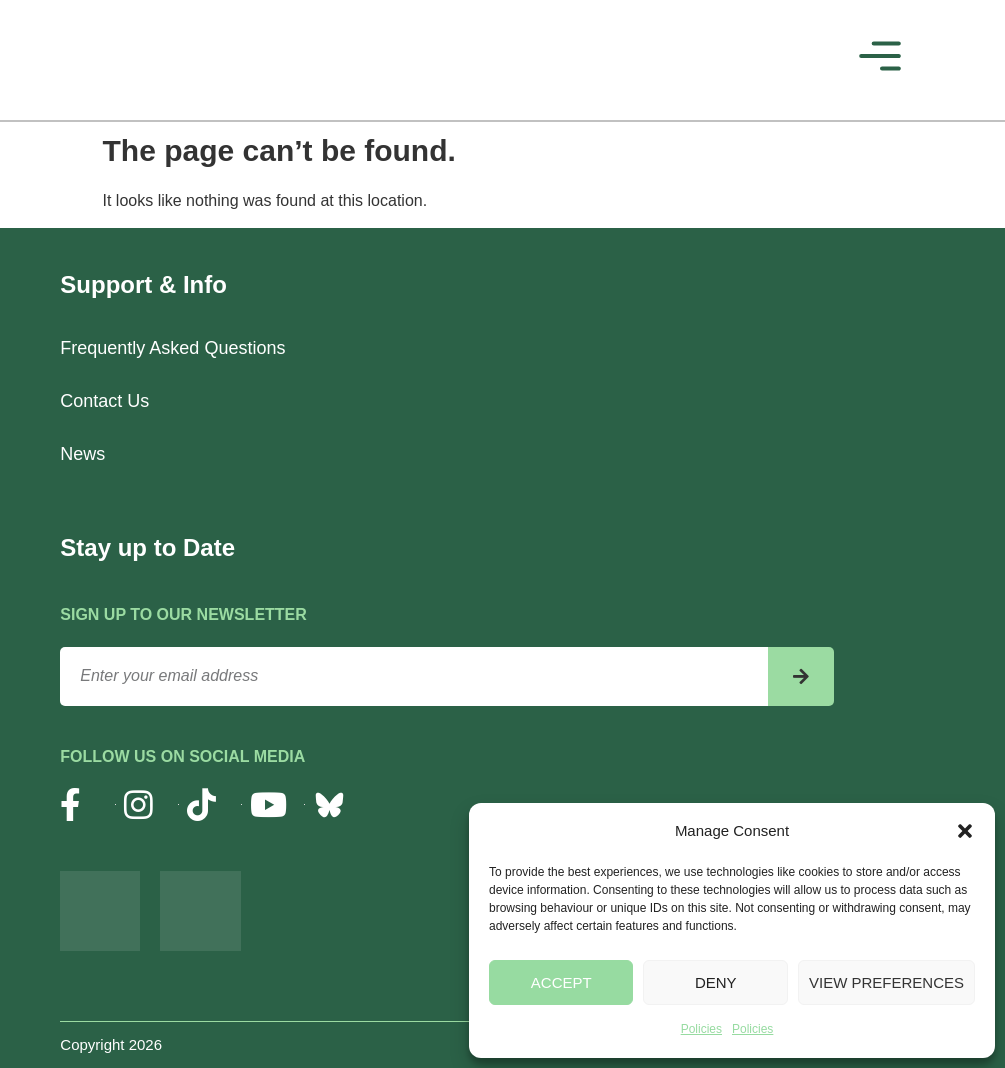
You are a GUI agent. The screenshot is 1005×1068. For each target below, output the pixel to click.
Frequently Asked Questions (172, 348)
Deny (716, 982)
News (82, 454)
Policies (701, 1029)
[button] (965, 831)
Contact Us (104, 401)
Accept (561, 982)
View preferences (886, 982)
